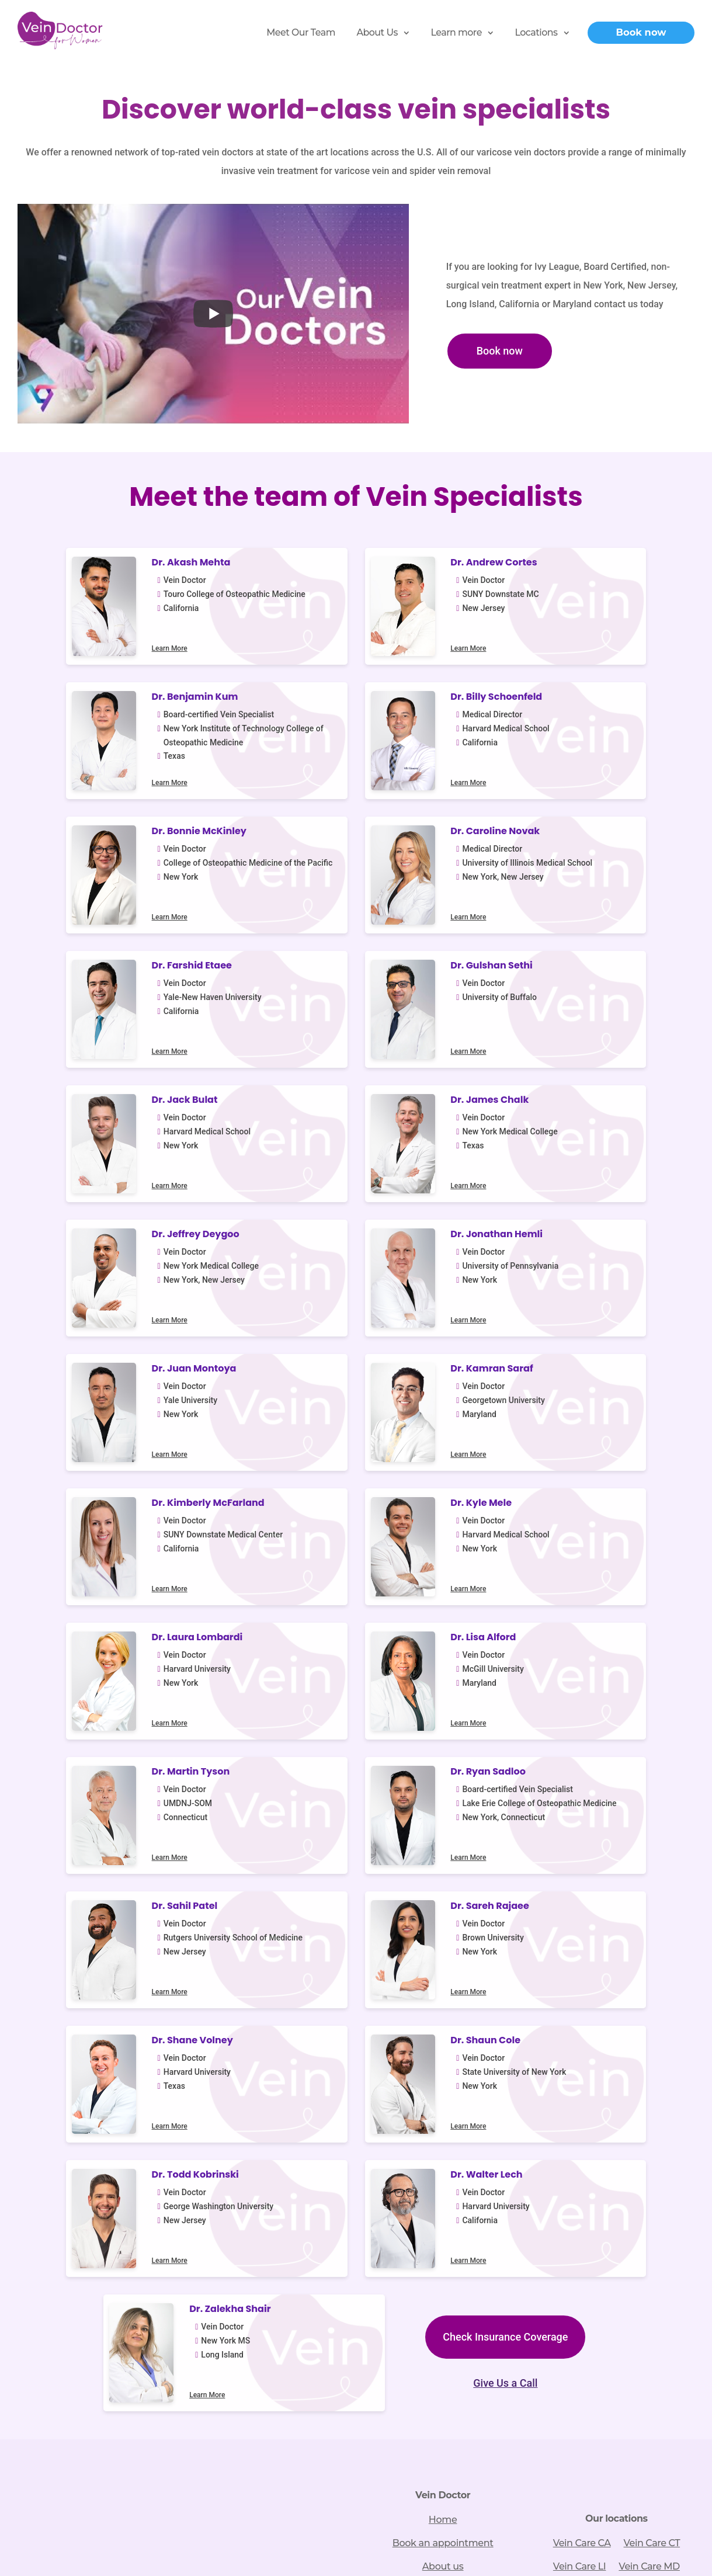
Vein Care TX (617, 2034)
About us (442, 1987)
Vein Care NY (651, 2010)
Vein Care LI (579, 1987)
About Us (376, 32)
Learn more (455, 32)
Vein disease (443, 2034)
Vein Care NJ (581, 2010)
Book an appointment (443, 1964)
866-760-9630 (166, 2039)
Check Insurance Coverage (355, 1779)
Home (443, 1940)
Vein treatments (443, 2010)
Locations (536, 32)
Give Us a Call (356, 1825)
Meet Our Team (300, 32)
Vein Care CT (652, 1964)
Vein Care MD (649, 1987)
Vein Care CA (582, 1964)
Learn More (135, 649)
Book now (641, 32)
